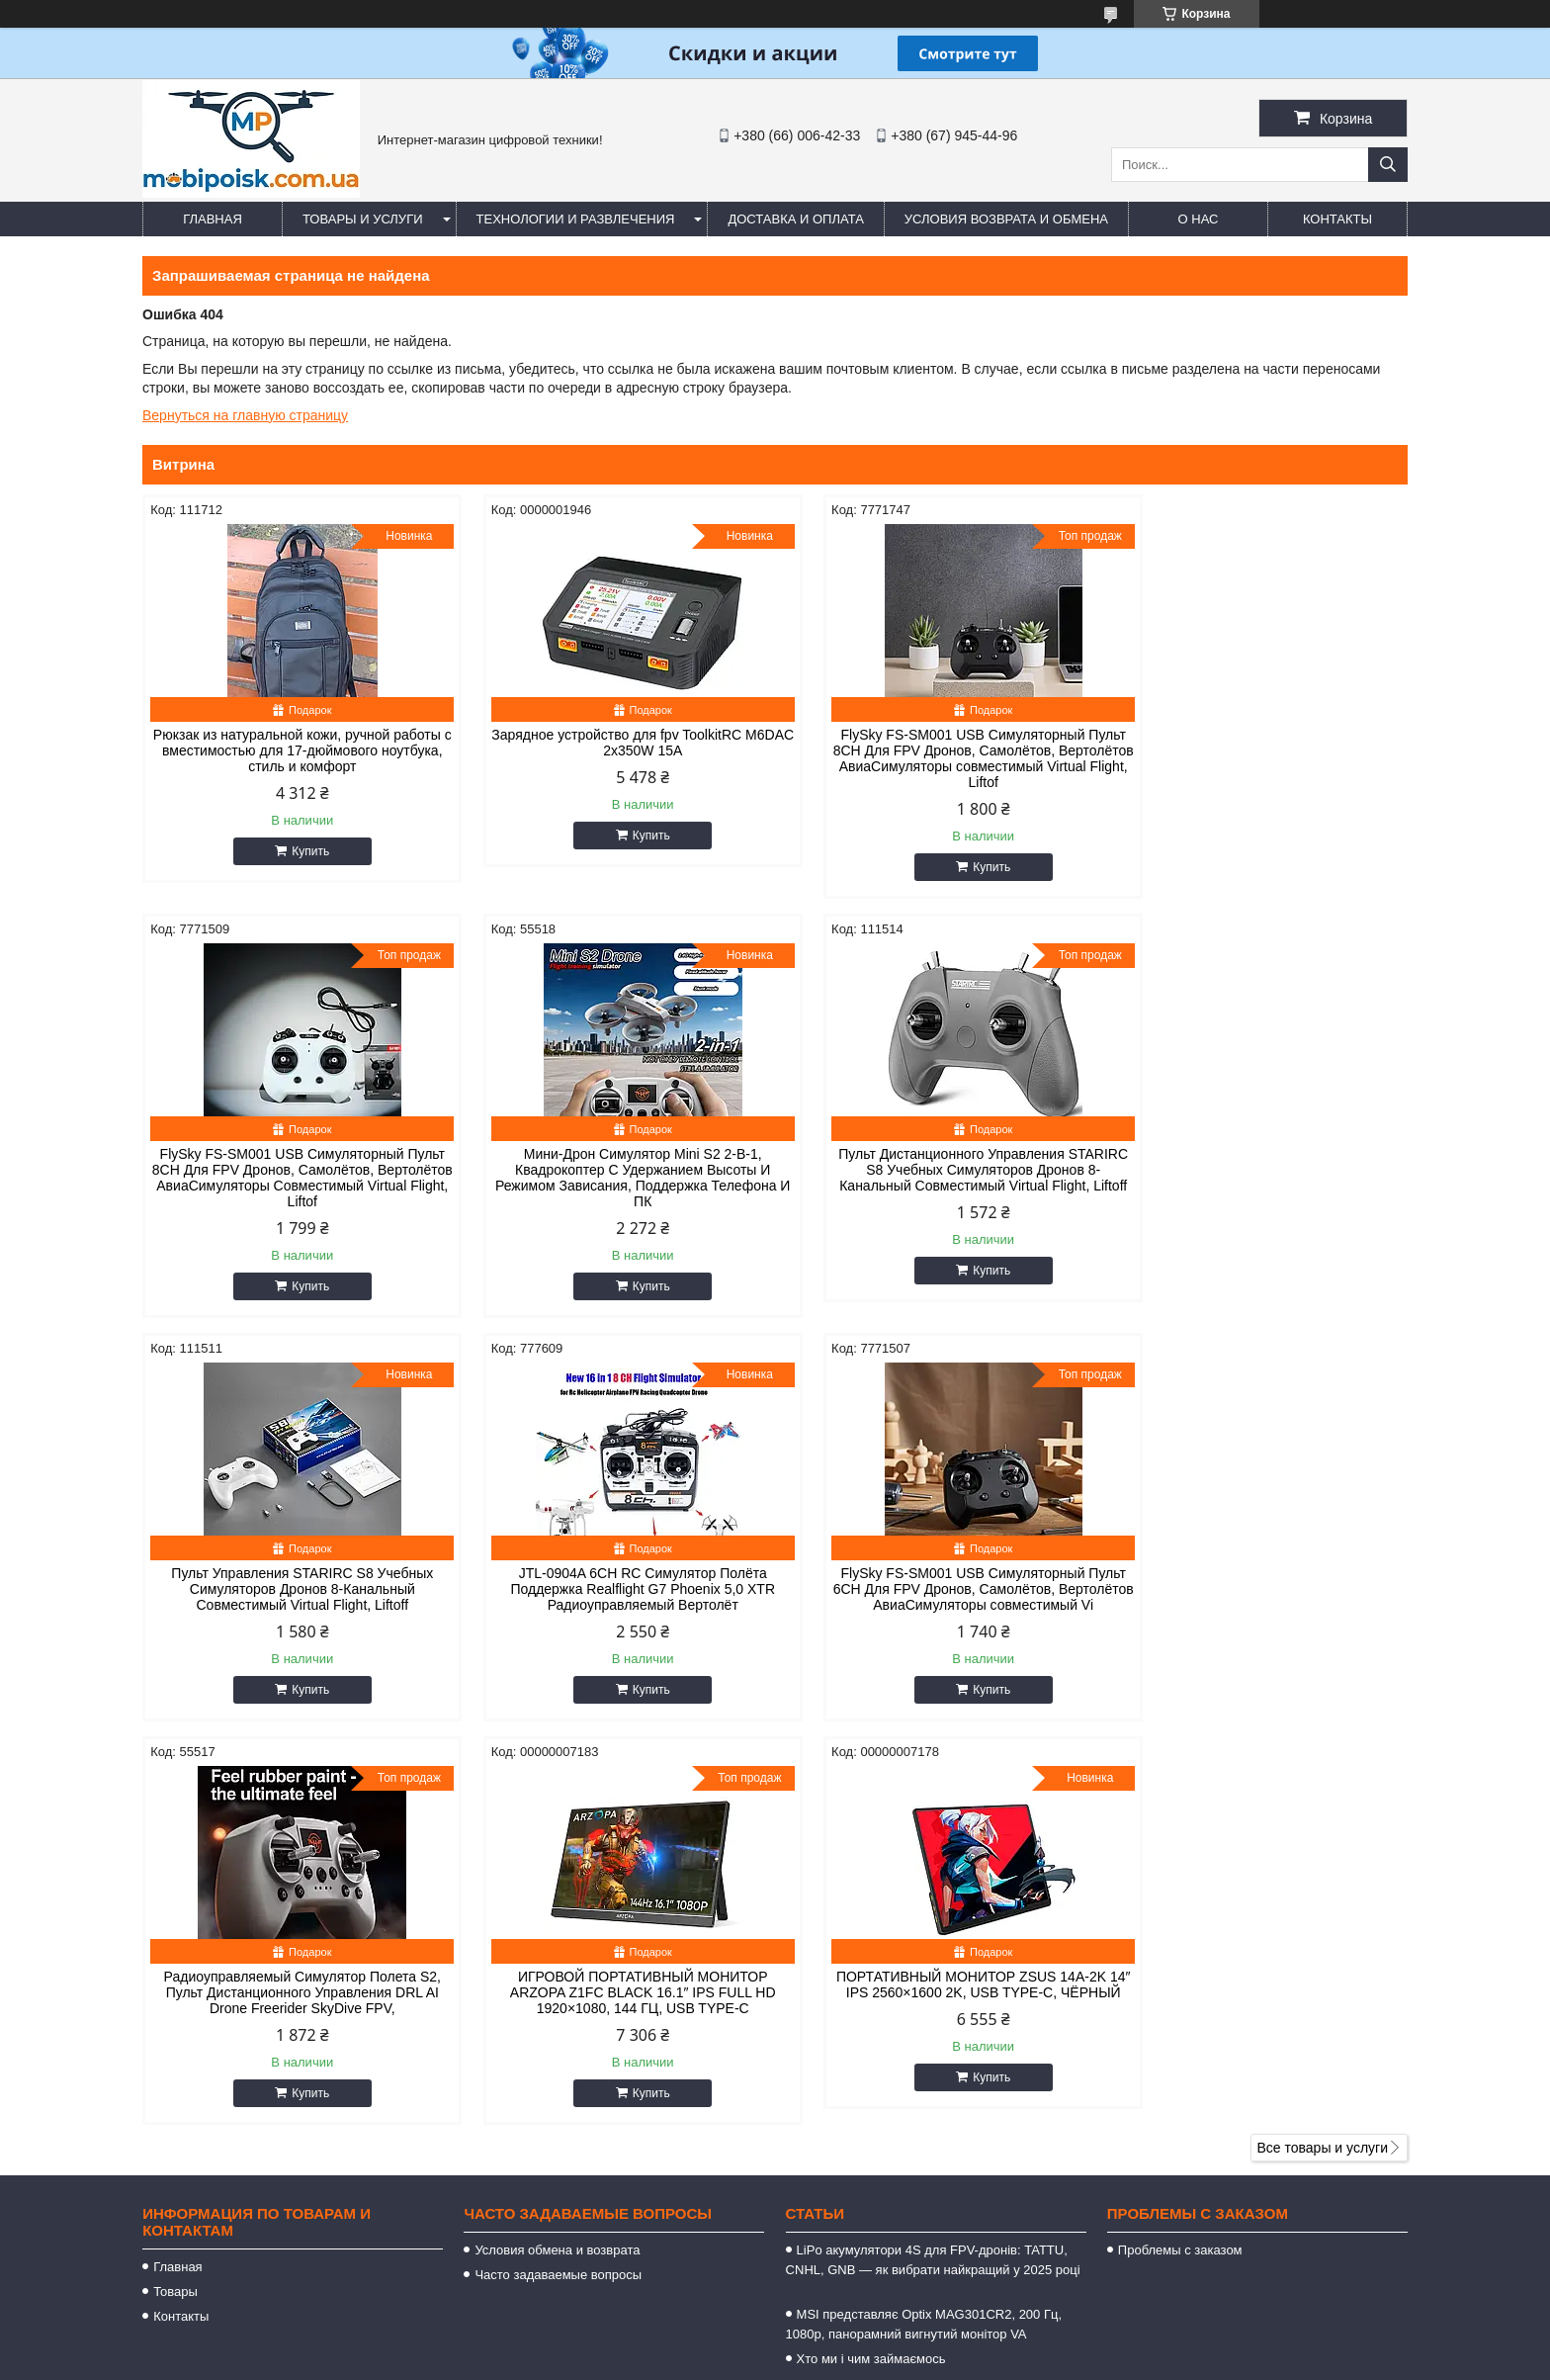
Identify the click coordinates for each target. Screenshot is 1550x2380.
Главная (212, 219)
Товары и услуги (362, 219)
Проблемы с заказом (1180, 1862)
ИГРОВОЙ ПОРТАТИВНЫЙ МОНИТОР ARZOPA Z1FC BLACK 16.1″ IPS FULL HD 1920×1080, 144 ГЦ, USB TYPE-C (936, 1589)
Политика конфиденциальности (1120, 2361)
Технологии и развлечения (575, 219)
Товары (175, 1903)
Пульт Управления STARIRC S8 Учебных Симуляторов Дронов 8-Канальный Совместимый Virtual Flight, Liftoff (936, 1169)
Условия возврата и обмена (1006, 219)
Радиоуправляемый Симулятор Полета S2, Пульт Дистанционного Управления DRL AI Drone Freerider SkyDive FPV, (613, 1589)
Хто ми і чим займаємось (871, 1971)
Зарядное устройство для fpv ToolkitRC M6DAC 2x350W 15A (614, 742)
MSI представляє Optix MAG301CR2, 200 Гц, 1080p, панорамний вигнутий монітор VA (924, 1936)
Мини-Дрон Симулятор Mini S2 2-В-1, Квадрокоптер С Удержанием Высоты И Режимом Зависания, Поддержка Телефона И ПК (292, 1177)
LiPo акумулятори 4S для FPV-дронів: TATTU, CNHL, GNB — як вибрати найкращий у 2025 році (933, 1882)
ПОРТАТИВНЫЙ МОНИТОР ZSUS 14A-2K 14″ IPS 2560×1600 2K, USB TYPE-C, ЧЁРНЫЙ (1257, 1589)
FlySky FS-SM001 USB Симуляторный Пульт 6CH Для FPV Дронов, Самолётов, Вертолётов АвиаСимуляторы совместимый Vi (292, 1597)
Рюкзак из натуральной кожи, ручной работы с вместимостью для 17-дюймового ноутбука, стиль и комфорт (292, 750)
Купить (301, 851)
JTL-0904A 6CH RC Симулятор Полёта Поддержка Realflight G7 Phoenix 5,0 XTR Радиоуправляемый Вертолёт (1257, 1169)
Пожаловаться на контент (952, 2361)
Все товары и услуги (1322, 1760)
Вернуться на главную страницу (245, 415)
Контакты (1337, 219)
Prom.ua (859, 2326)
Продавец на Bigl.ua (775, 2343)
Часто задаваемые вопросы (558, 1887)
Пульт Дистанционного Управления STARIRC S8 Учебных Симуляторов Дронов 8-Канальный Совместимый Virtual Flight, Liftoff (614, 1177)
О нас (1198, 219)
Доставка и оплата (795, 219)
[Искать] (1388, 164)
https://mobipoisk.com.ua (882, 2141)
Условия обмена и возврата (557, 1862)
